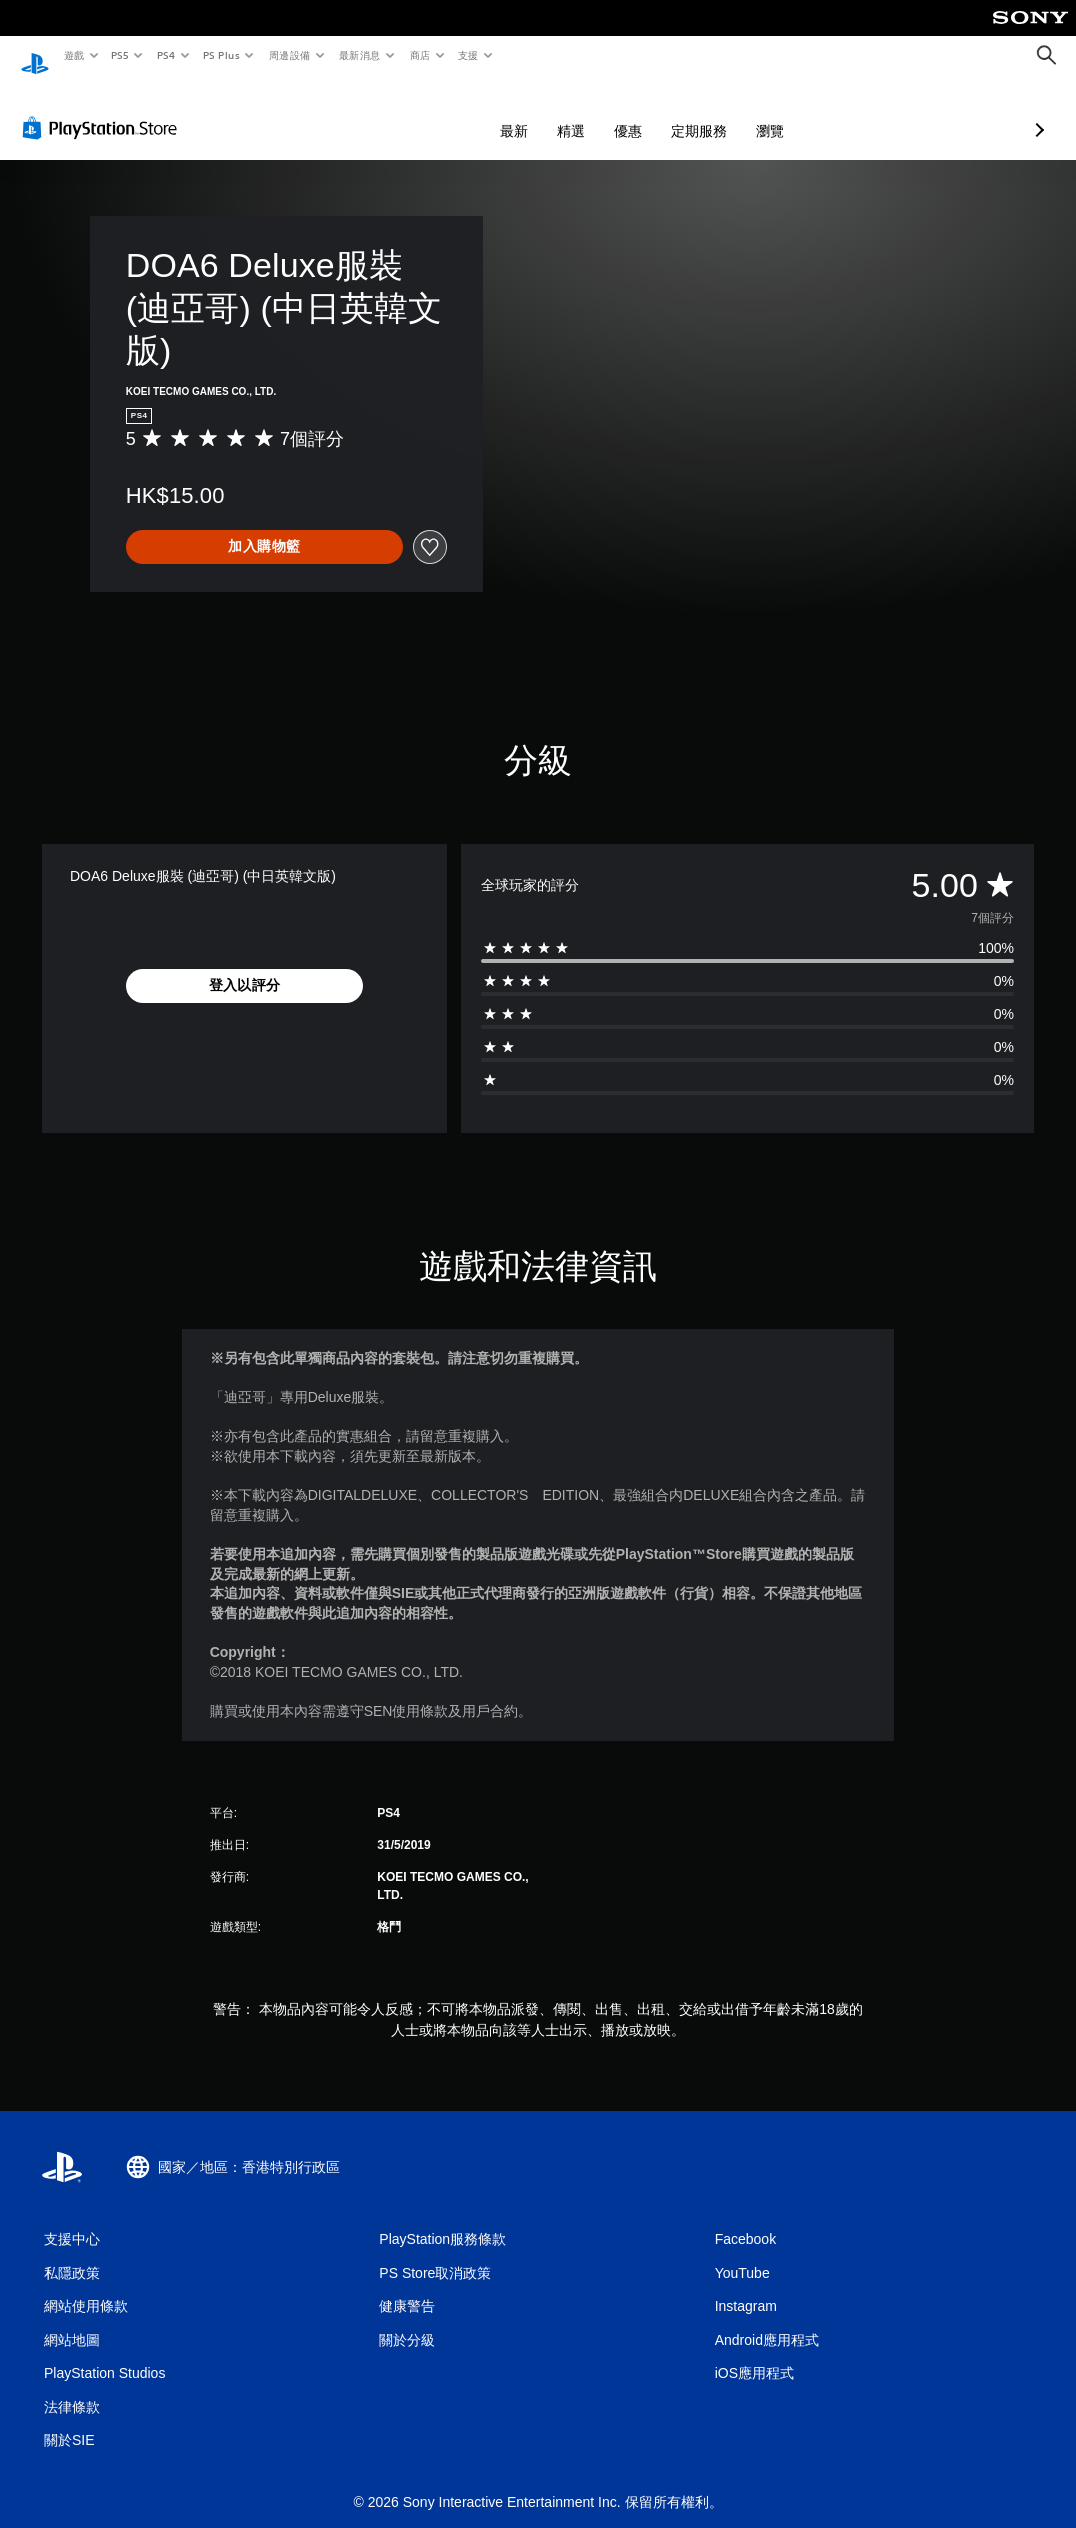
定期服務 (593, 112)
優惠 (522, 112)
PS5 (120, 55)
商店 (419, 55)
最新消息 (360, 55)
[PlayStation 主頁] (35, 56)
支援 (467, 55)
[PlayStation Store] (104, 109)
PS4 (166, 55)
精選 (465, 112)
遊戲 (73, 55)
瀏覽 (664, 112)
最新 (408, 112)
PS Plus (221, 55)
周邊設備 (289, 55)
